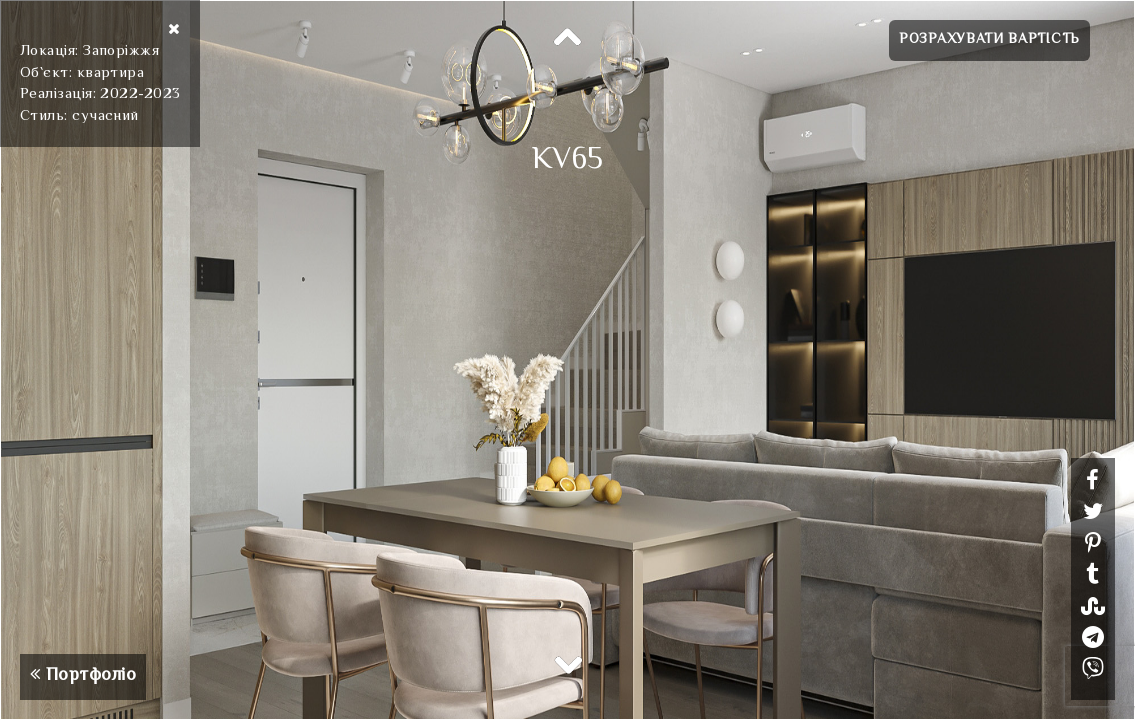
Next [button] (568, 664)
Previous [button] (568, 38)
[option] (567, 360)
